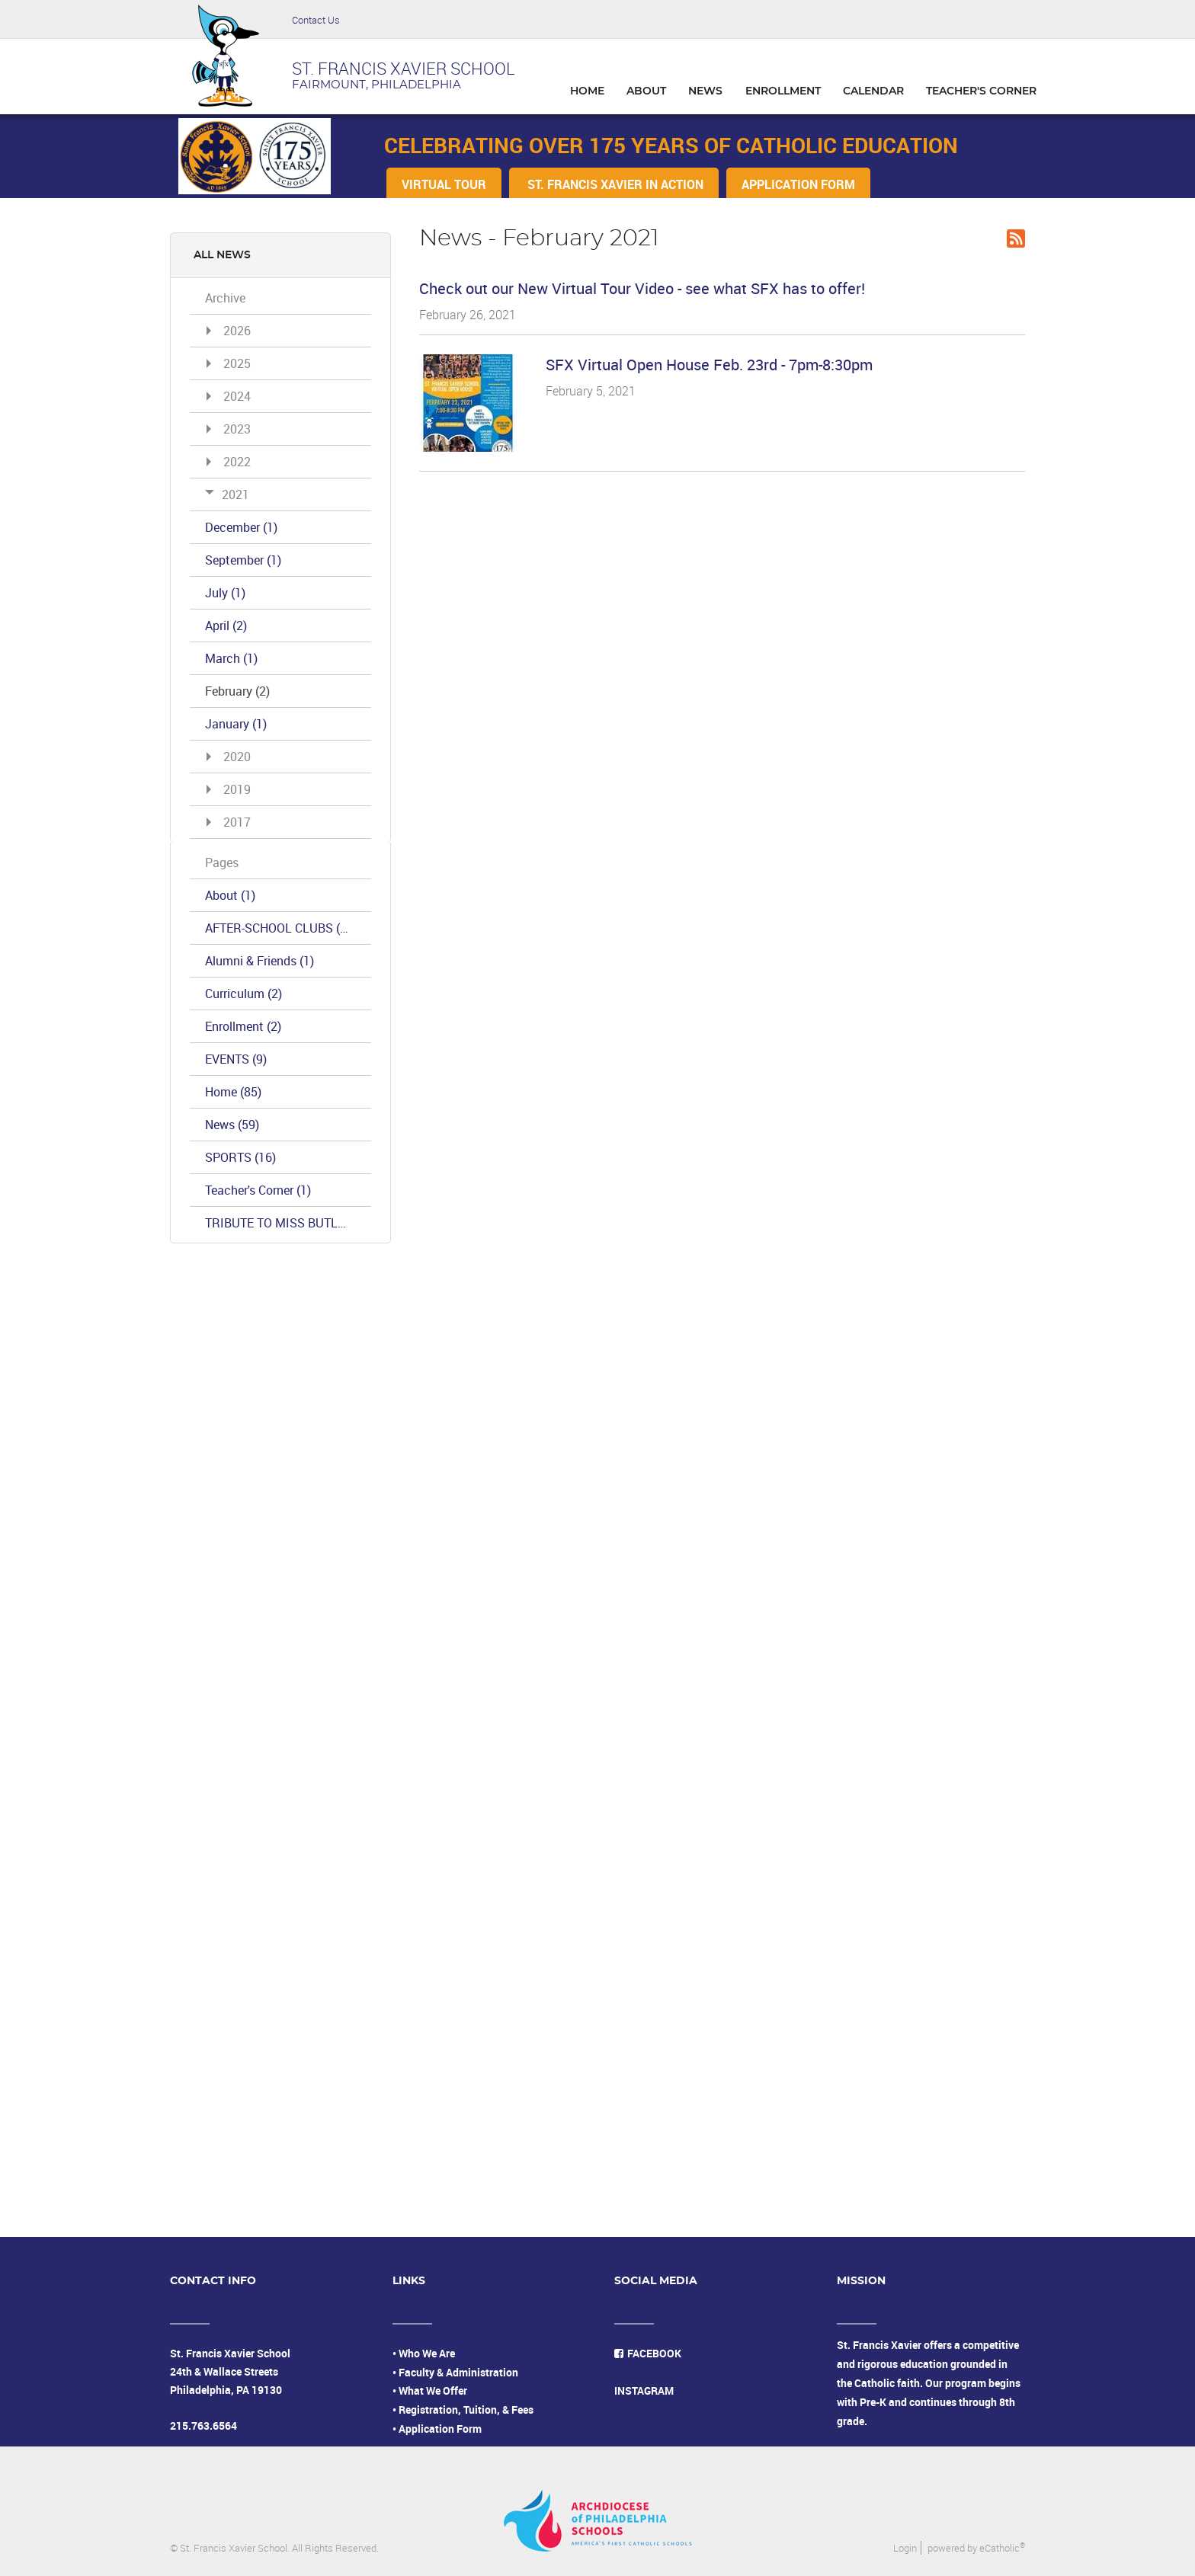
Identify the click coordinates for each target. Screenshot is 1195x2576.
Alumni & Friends (259, 960)
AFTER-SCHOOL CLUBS (278, 928)
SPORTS (240, 1157)
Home (233, 1091)
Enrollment (243, 1026)
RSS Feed (1016, 238)
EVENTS (236, 1059)
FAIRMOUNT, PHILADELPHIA (376, 85)
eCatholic (1002, 2548)
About (230, 895)
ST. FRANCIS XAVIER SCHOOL (403, 68)
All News (222, 255)
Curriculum (243, 993)
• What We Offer (429, 2390)
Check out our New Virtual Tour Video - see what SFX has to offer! (642, 288)
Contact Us (316, 20)
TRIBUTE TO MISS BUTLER (287, 1222)
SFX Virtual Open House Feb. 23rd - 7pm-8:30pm (709, 364)
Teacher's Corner (258, 1190)
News (232, 1124)
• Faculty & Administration (455, 2372)
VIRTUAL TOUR (444, 184)
